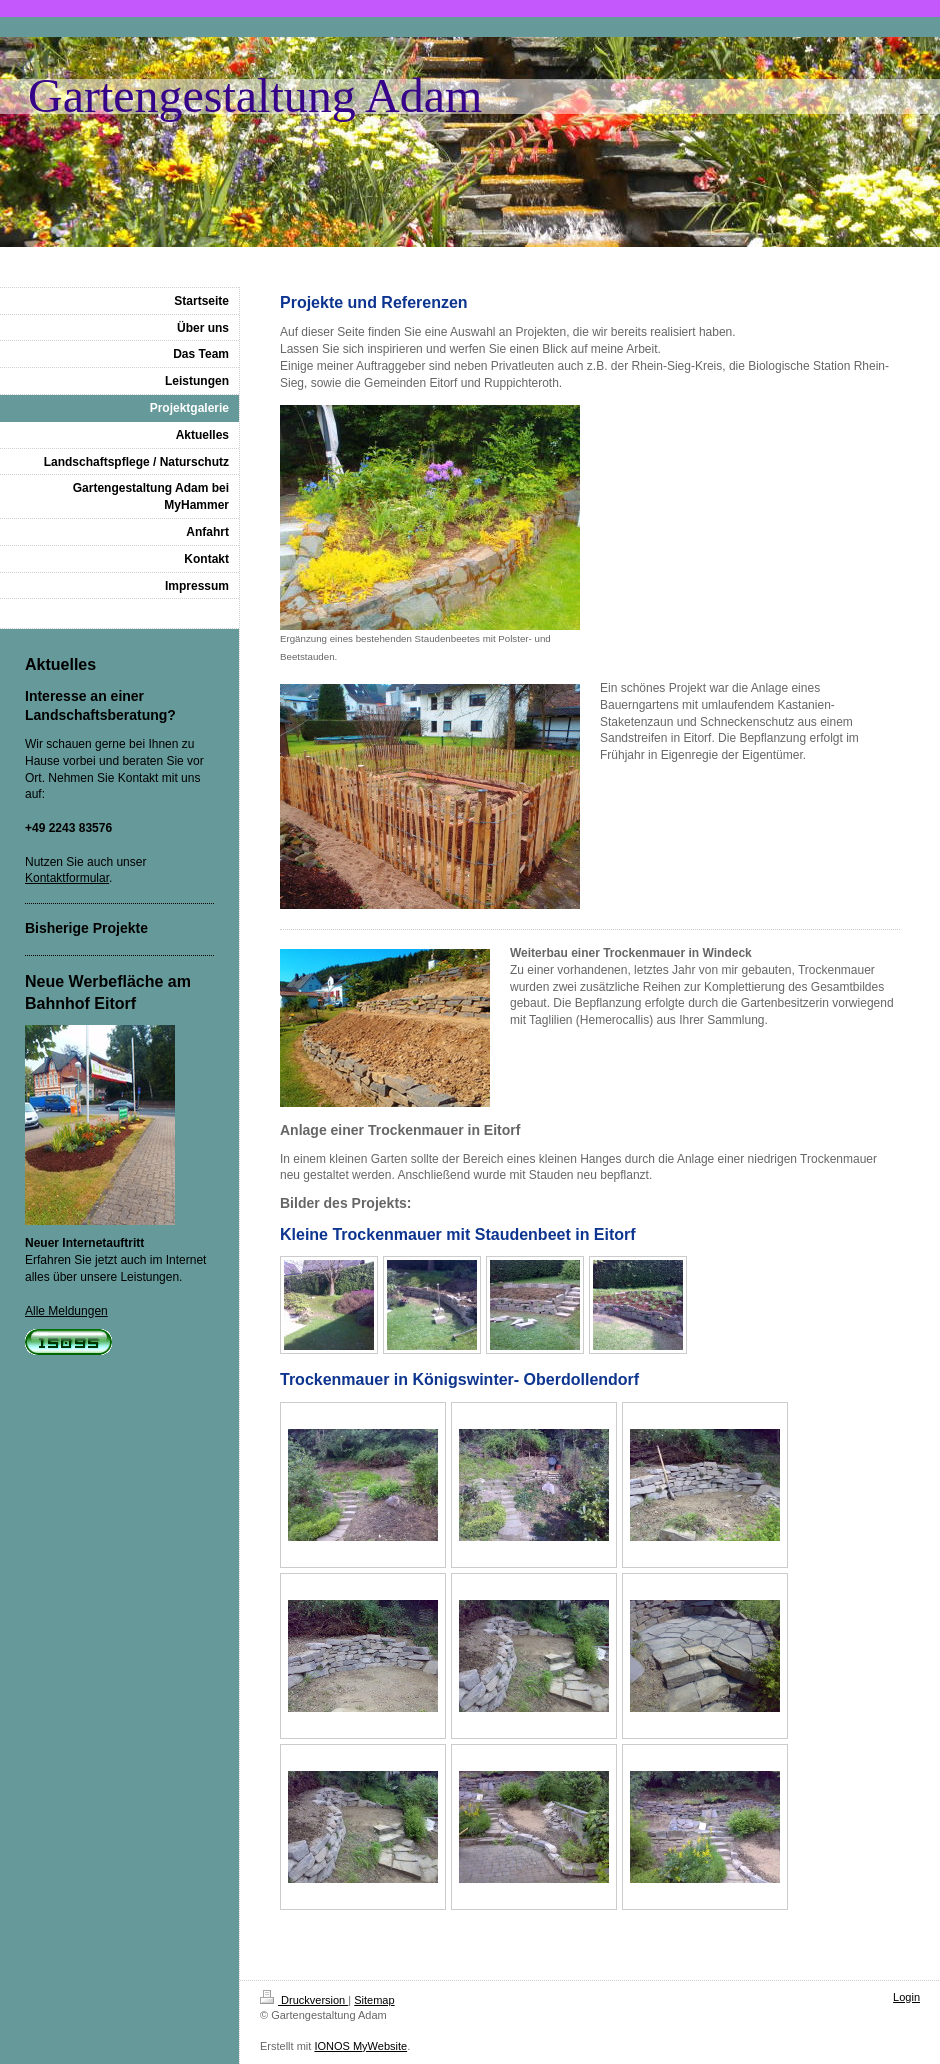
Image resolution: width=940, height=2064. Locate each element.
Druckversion (304, 2000)
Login (906, 1997)
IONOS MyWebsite (360, 2046)
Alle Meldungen (66, 1311)
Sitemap (374, 2000)
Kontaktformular (67, 878)
